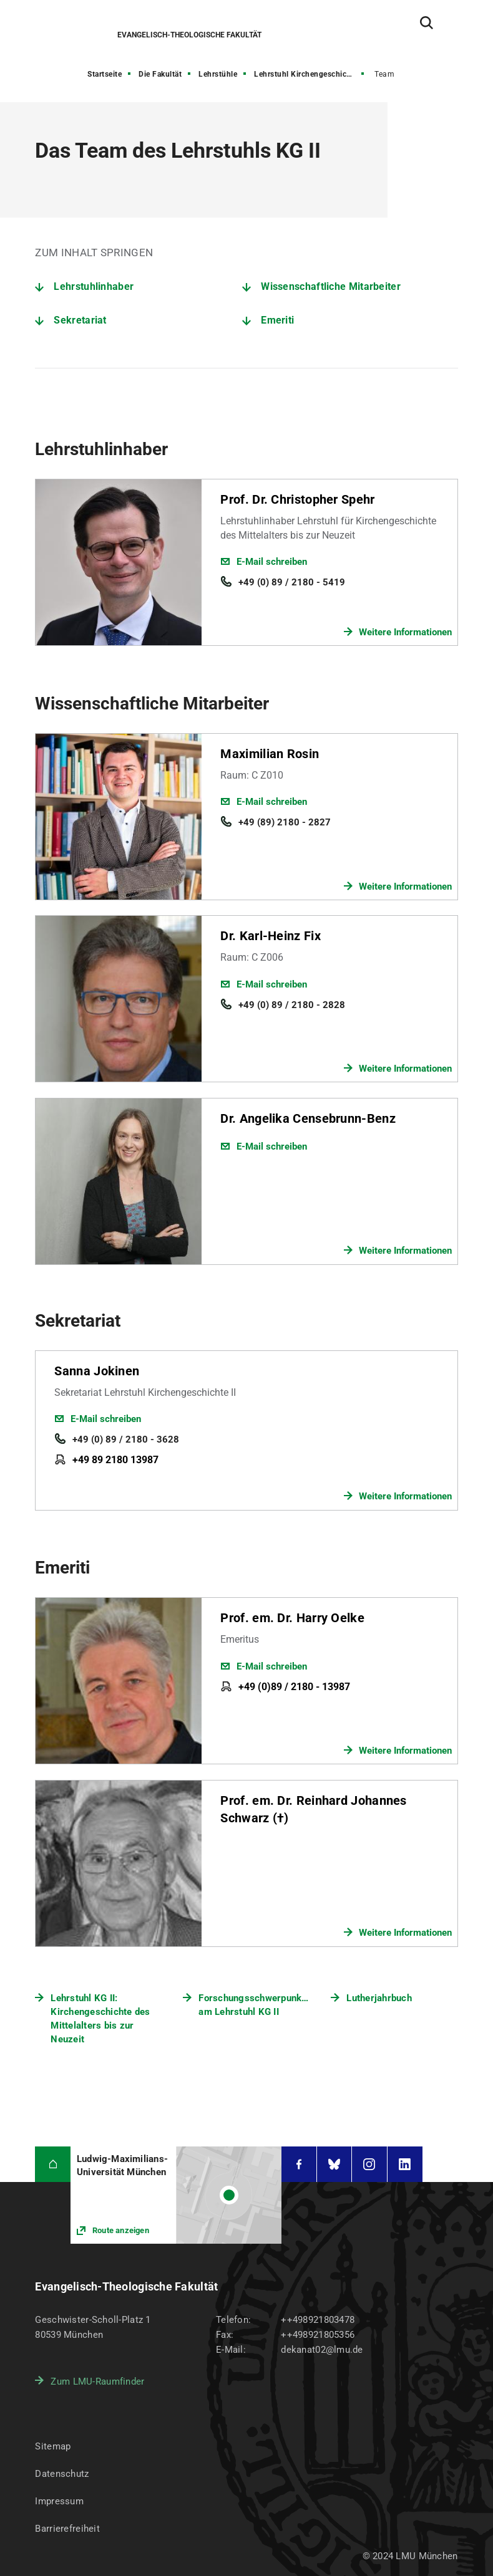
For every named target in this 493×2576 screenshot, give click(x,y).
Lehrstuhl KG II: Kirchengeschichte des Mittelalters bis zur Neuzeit (100, 2018)
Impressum (59, 2501)
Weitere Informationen (405, 632)
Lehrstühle (217, 74)
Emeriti (277, 320)
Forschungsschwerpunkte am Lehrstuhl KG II (254, 2004)
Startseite (104, 74)
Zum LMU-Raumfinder (97, 2381)
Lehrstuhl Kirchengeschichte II (310, 74)
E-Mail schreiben (272, 561)
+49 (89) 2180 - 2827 (284, 822)
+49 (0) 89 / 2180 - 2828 (291, 1005)
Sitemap (53, 2446)
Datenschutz (62, 2473)
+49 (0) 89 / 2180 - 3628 (125, 1439)
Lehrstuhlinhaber (94, 286)
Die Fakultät (160, 74)
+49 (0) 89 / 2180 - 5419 (291, 582)
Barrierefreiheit (67, 2528)
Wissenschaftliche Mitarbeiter (331, 286)
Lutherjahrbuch (379, 1998)
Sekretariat (80, 320)
